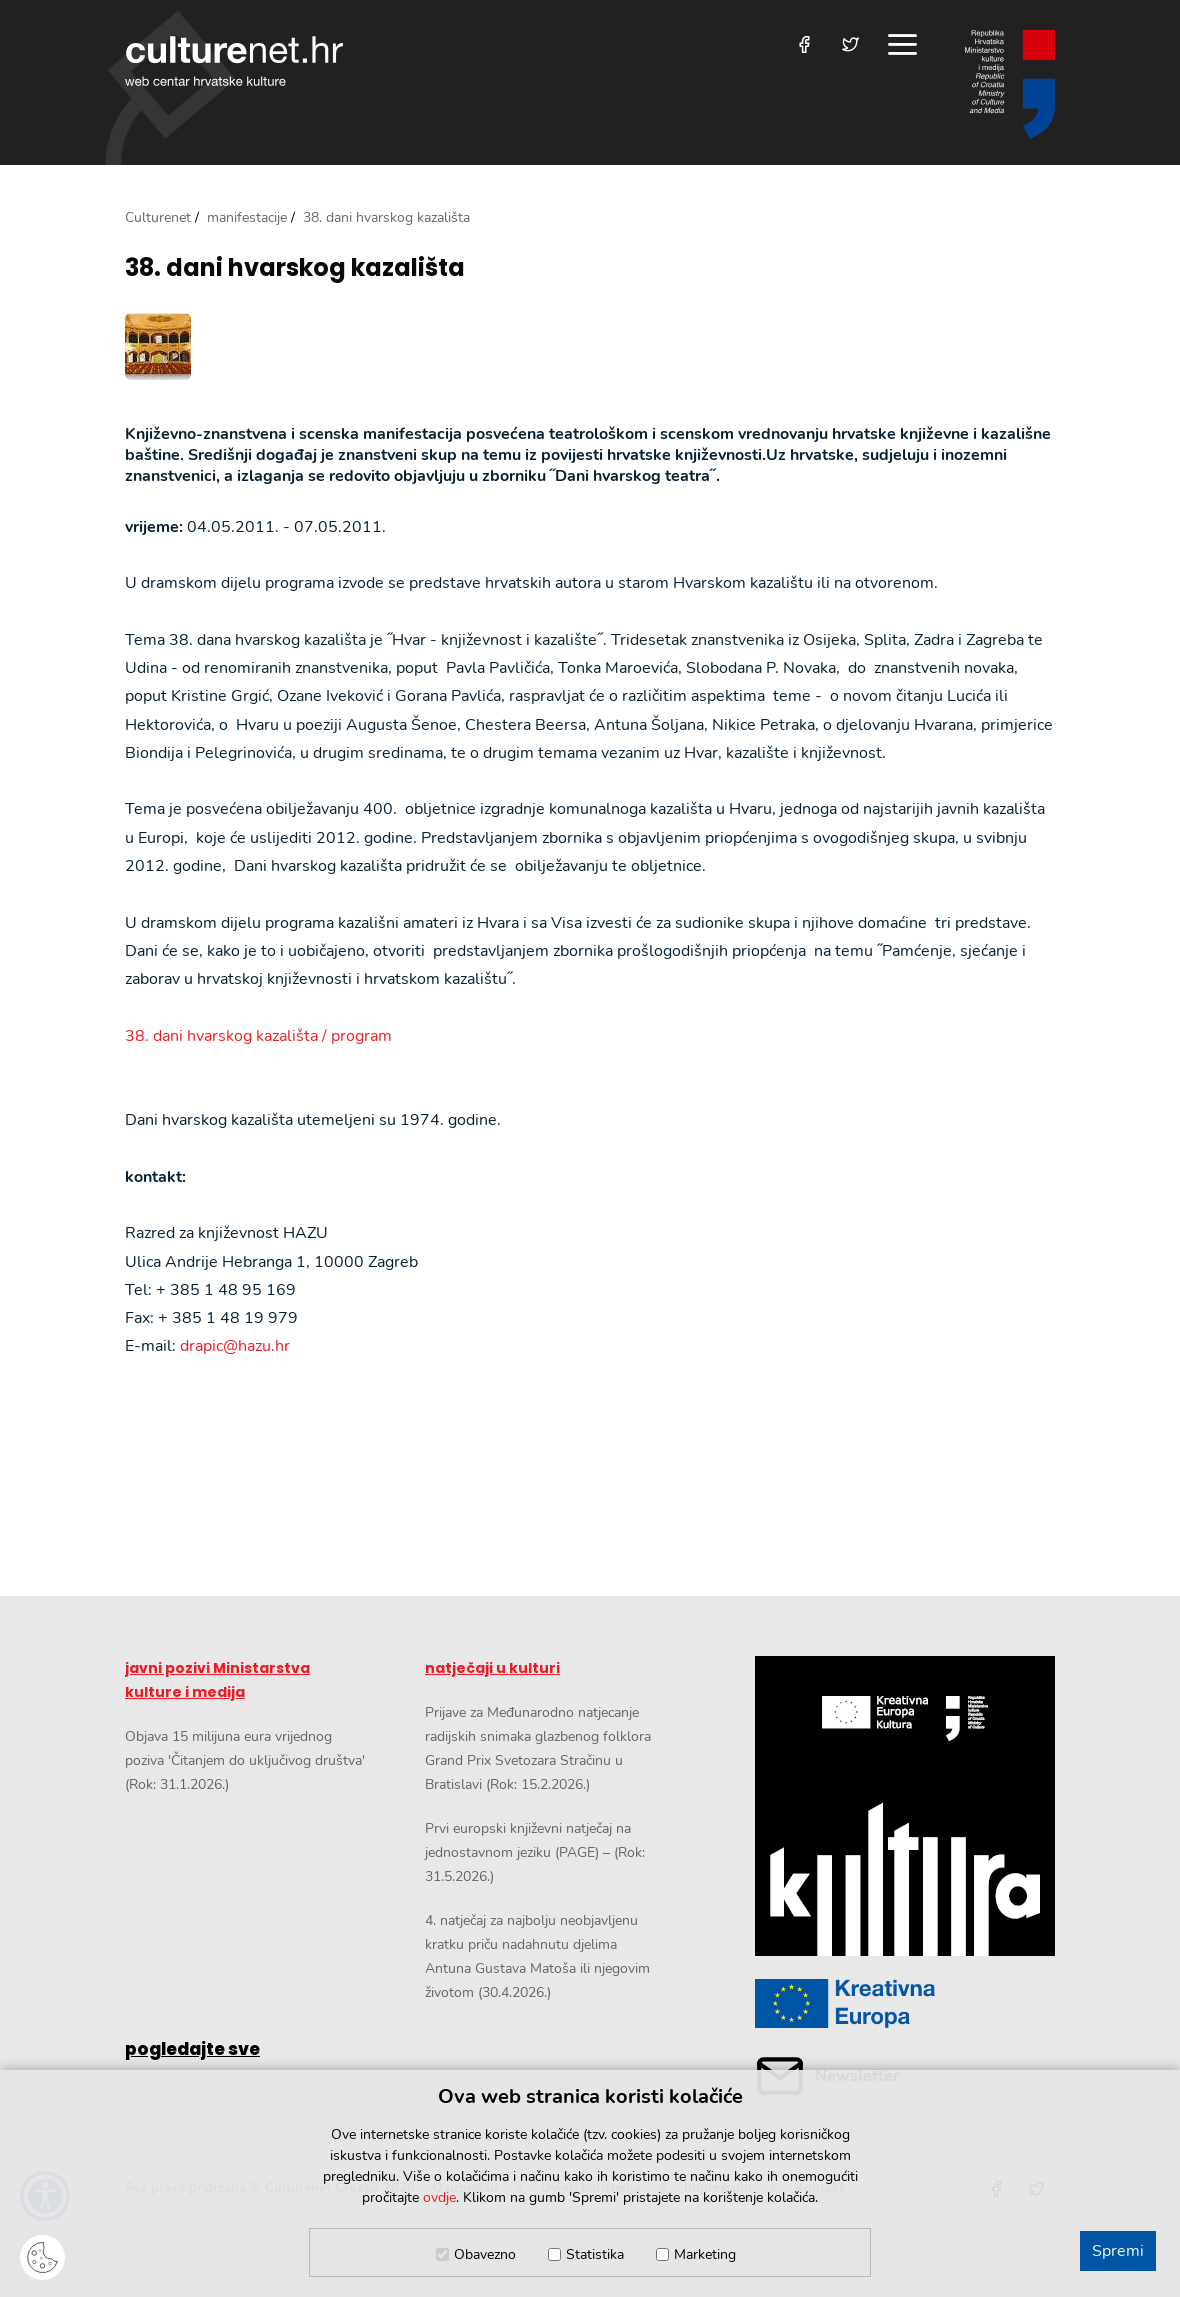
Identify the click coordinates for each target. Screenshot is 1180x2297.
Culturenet (158, 217)
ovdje (439, 2197)
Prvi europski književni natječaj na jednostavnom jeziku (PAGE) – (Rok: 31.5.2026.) (535, 1852)
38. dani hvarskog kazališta (295, 268)
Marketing (705, 2254)
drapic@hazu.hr (235, 1346)
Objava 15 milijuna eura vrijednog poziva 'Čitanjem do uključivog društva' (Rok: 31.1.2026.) (245, 1760)
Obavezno (485, 2254)
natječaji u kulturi (492, 1668)
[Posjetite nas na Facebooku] (804, 44)
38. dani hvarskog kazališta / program (258, 1036)
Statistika (595, 2254)
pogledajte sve (192, 2049)
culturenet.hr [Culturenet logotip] (234, 61)
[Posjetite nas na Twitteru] (850, 44)
